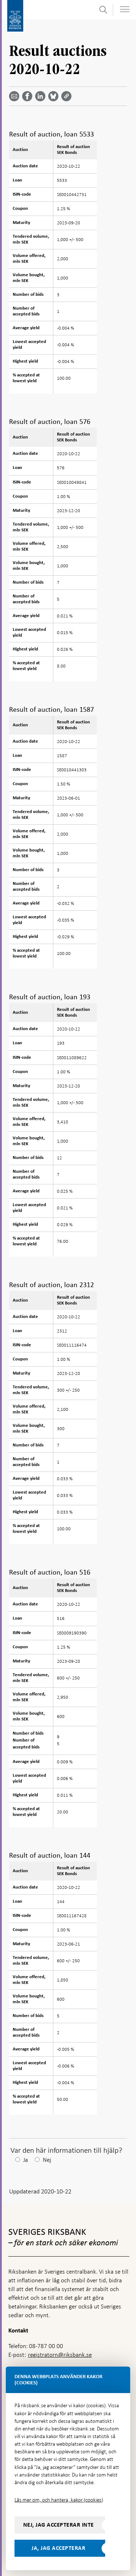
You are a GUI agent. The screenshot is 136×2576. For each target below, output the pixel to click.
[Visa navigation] (125, 9)
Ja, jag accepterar (58, 2548)
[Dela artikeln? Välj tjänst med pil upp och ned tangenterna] (41, 96)
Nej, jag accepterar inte (58, 2525)
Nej (47, 2160)
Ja (25, 2160)
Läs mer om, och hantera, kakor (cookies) (59, 2500)
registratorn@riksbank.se (60, 2355)
